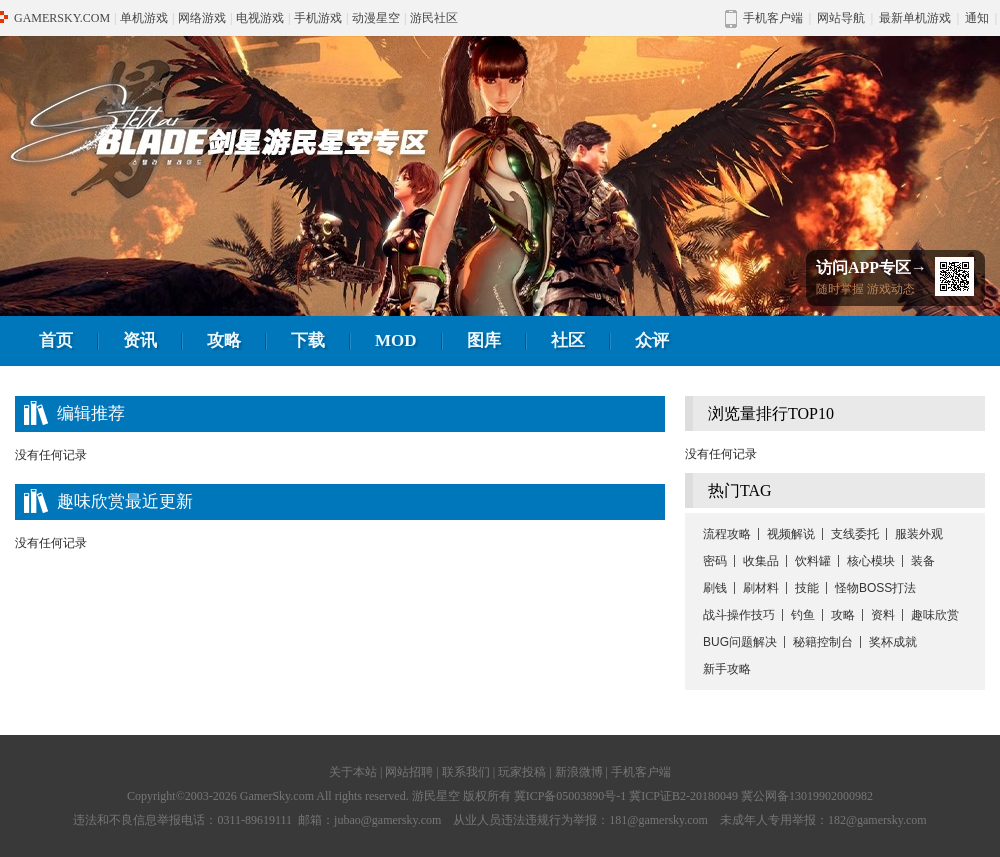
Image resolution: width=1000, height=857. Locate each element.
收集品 (761, 561)
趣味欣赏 (935, 615)
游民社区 (434, 18)
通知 (977, 18)
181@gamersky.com (658, 820)
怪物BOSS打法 (875, 588)
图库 (484, 340)
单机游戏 (144, 18)
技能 (807, 588)
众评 (652, 340)
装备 (923, 561)
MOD (396, 340)
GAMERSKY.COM (62, 18)
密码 (715, 561)
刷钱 (715, 588)
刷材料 (761, 588)
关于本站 (353, 772)
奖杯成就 (893, 642)
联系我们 (466, 772)
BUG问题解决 (740, 642)
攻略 (224, 340)
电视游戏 (260, 18)
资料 (883, 615)
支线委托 (855, 534)
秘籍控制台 (823, 642)
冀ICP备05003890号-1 (570, 796)
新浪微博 (579, 772)
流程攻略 (727, 534)
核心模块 (871, 561)
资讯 (140, 340)
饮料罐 (813, 561)
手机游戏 (318, 18)
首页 (56, 340)
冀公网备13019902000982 (807, 796)
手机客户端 (641, 772)
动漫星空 (376, 18)
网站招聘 (409, 772)
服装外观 (919, 534)
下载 (308, 340)
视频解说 (791, 534)
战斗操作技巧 (739, 615)
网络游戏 (202, 18)
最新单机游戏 (915, 18)
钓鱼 (803, 615)
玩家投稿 (522, 772)
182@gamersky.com (877, 820)
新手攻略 (727, 669)
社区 (568, 340)
